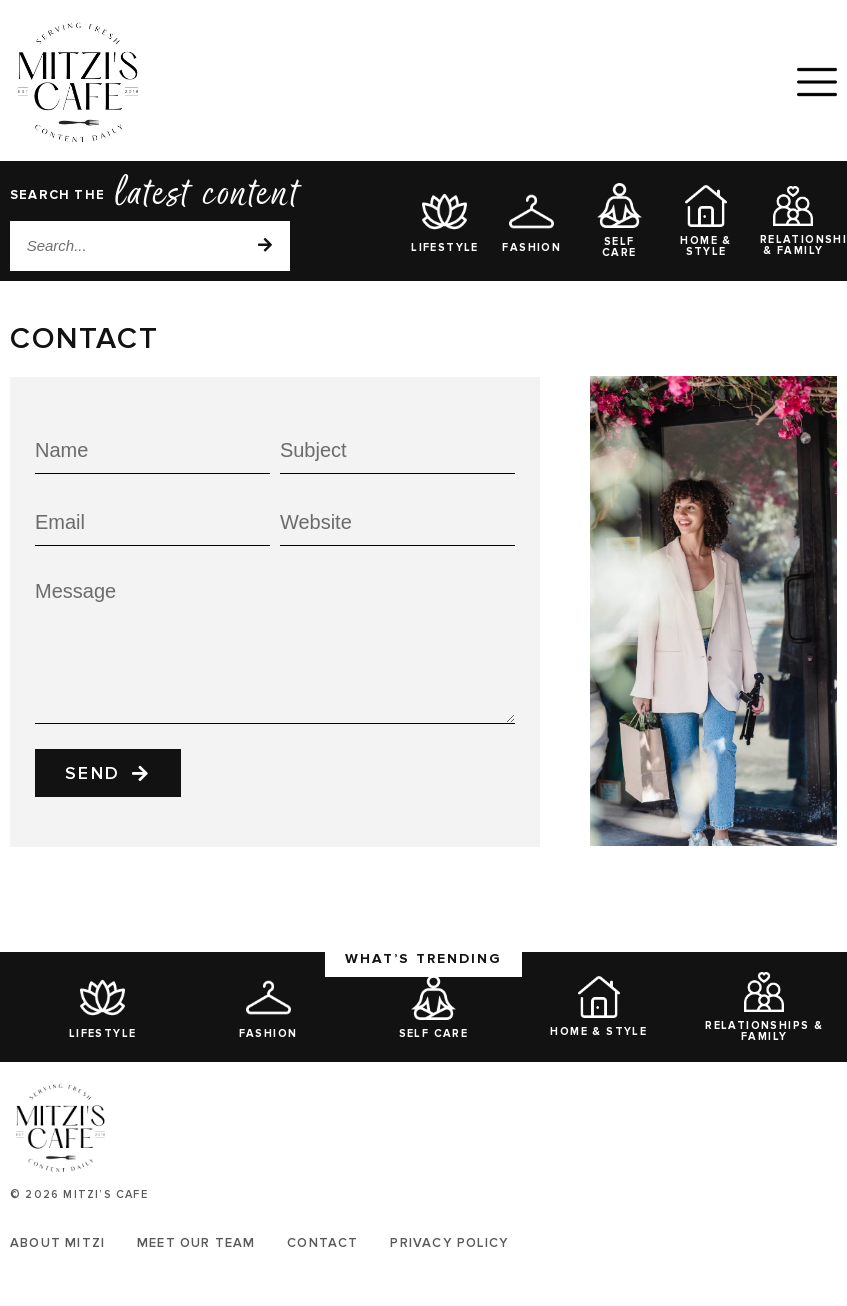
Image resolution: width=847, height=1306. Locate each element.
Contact (323, 1243)
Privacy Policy (450, 1243)
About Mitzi (57, 1243)
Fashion (531, 247)
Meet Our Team (196, 1243)
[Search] (265, 246)
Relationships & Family (764, 1031)
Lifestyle (445, 247)
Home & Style (705, 246)
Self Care (619, 247)
